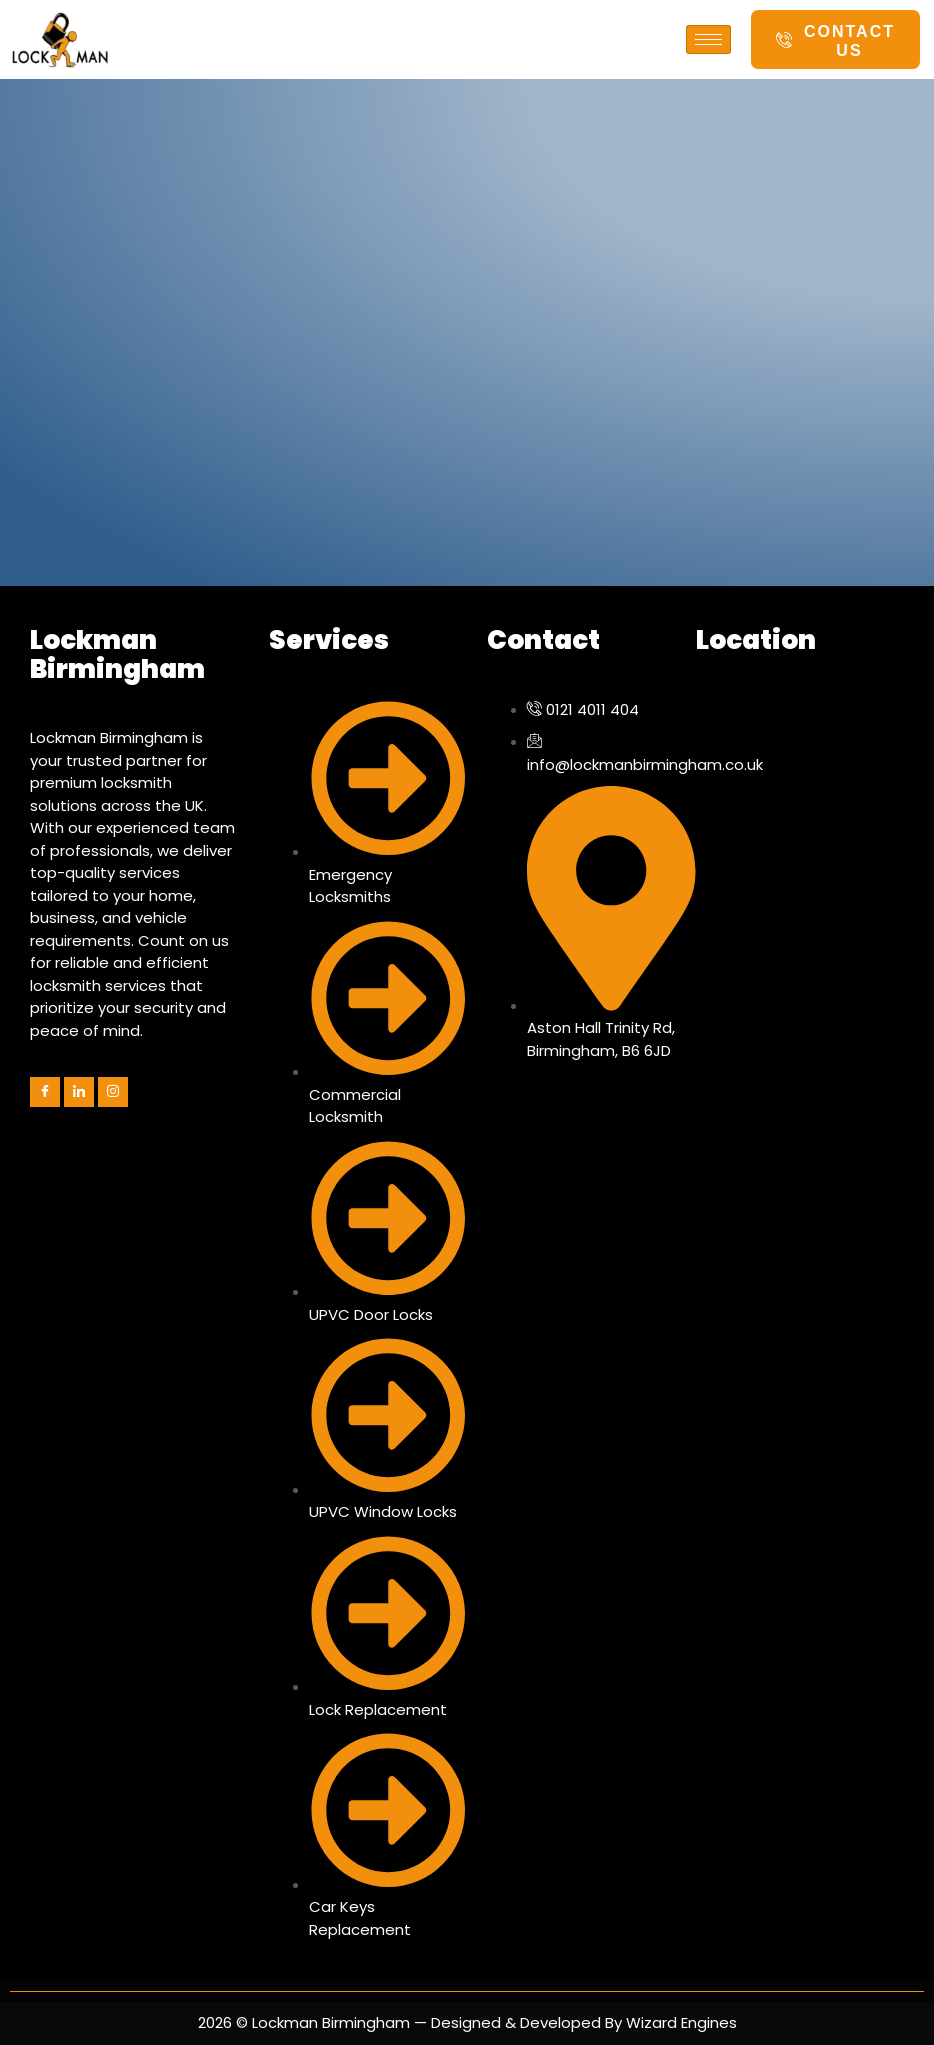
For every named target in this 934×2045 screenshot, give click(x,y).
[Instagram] (113, 1092)
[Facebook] (45, 1092)
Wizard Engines (679, 2022)
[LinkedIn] (79, 1092)
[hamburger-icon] (708, 39)
